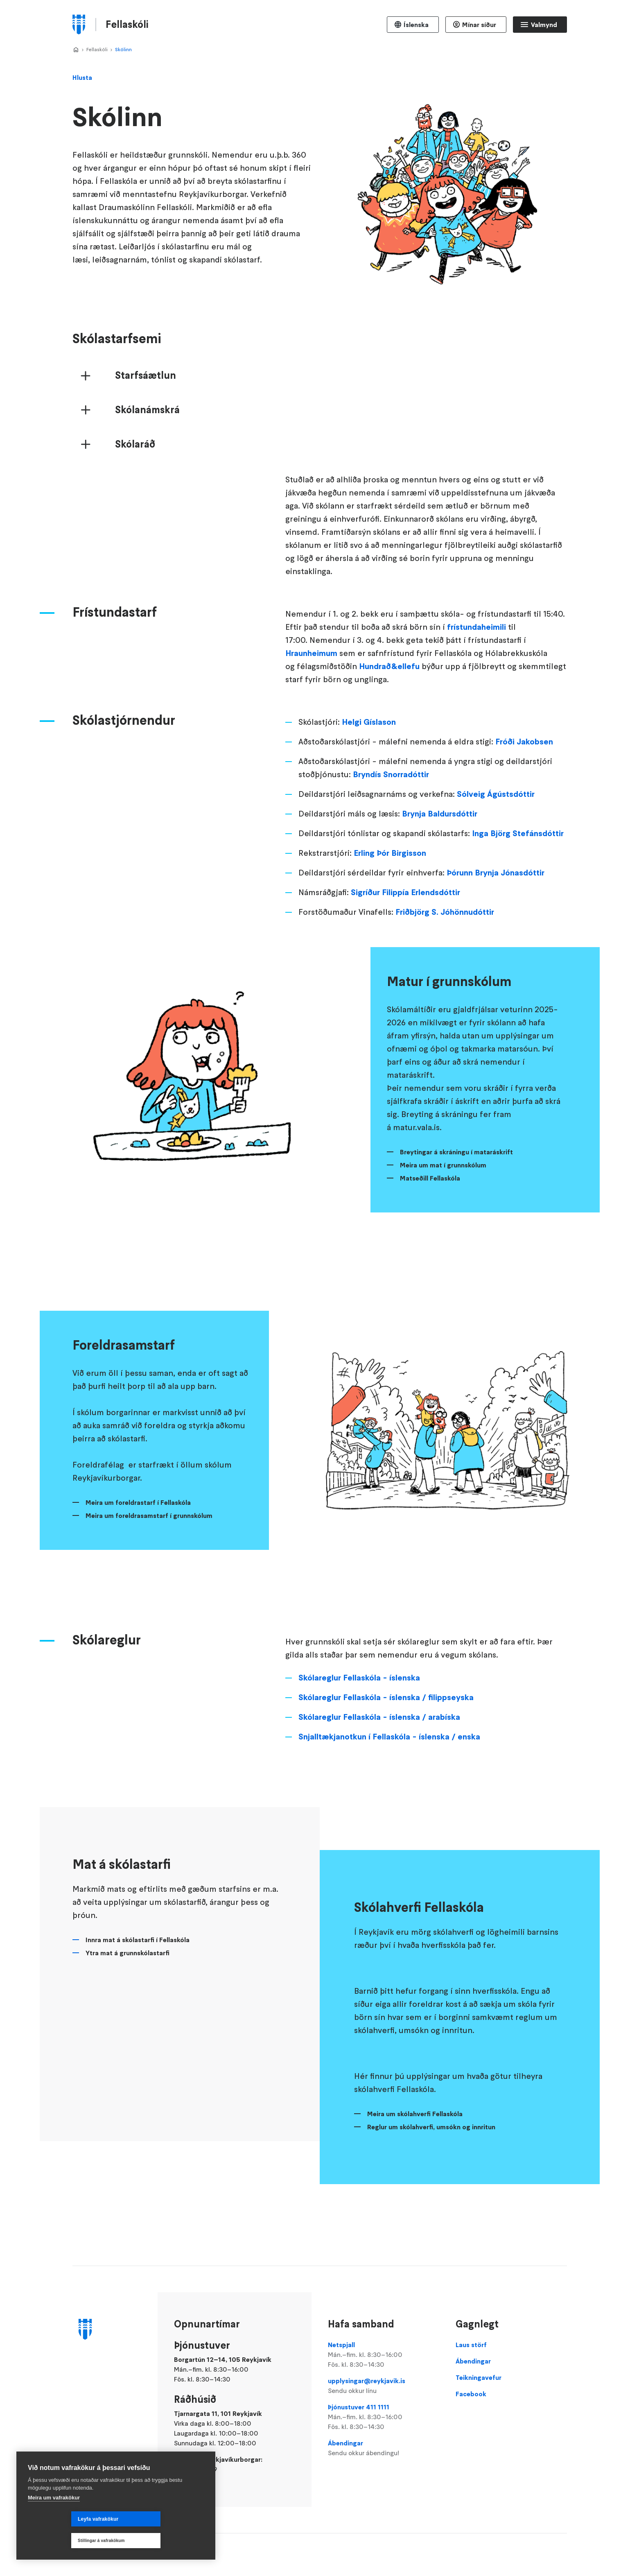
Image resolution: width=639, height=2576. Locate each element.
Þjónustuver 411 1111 (383, 2417)
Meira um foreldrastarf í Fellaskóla (138, 1555)
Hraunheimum (311, 705)
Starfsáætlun (145, 428)
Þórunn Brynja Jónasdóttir (495, 925)
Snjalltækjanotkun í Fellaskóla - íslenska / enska (389, 1789)
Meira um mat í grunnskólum (443, 1217)
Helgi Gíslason (369, 774)
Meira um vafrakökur (54, 2519)
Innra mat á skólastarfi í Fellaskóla (138, 1992)
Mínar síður (479, 24)
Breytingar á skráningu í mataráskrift (456, 1204)
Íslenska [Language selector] (416, 24)
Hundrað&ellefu (389, 718)
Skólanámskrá (147, 462)
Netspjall (383, 2355)
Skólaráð (135, 496)
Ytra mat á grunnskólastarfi (127, 2005)
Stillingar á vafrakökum (155, 2540)
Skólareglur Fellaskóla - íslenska (359, 1730)
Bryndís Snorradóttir (391, 826)
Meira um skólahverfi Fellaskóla (415, 2166)
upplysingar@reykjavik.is (383, 2386)
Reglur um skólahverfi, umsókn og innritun (431, 2179)
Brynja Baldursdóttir (439, 866)
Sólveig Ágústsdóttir (496, 846)
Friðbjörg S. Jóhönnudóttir (444, 964)
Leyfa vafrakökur (54, 2541)
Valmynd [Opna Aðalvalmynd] (544, 24)
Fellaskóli (97, 49)
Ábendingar (383, 2448)
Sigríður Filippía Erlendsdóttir (405, 944)
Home (76, 50)
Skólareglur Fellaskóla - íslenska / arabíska (379, 1769)
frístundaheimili (476, 679)
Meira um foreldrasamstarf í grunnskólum (149, 1568)
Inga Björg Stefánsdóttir (518, 885)
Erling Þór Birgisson (390, 905)
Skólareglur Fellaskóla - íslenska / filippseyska (386, 1749)
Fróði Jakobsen (524, 794)
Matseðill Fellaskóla (430, 1230)
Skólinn (123, 49)
